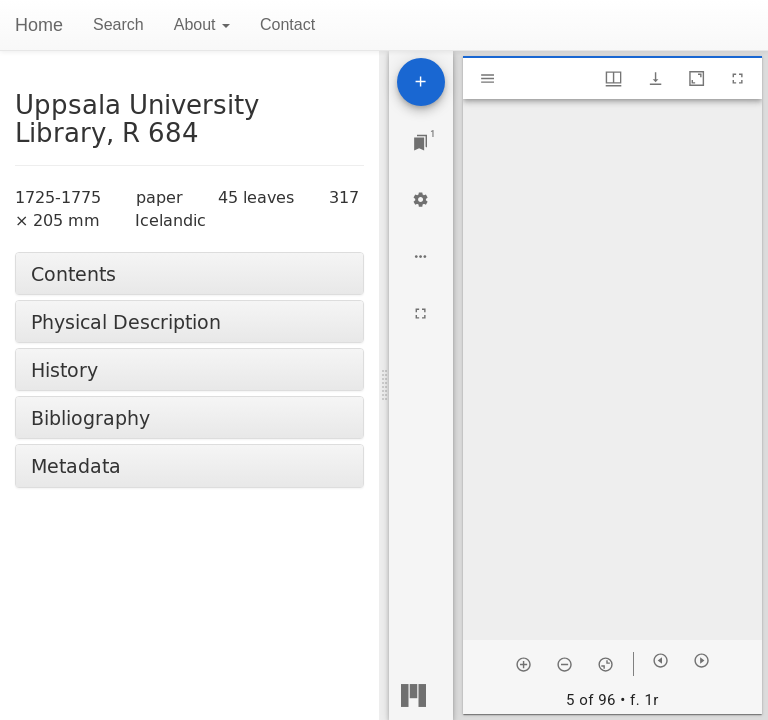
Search (118, 24)
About (202, 24)
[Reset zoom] (605, 664)
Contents (73, 273)
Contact (287, 24)
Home (39, 25)
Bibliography (90, 417)
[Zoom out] (564, 664)
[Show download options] (655, 78)
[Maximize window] (696, 78)
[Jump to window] (420, 142)
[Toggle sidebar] (487, 78)
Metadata (76, 465)
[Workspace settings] (420, 199)
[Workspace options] (420, 256)
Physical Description (126, 321)
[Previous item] (660, 660)
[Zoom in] (523, 664)
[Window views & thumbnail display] (613, 78)
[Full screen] (420, 313)
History (64, 369)
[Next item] (701, 660)
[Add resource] (421, 82)
